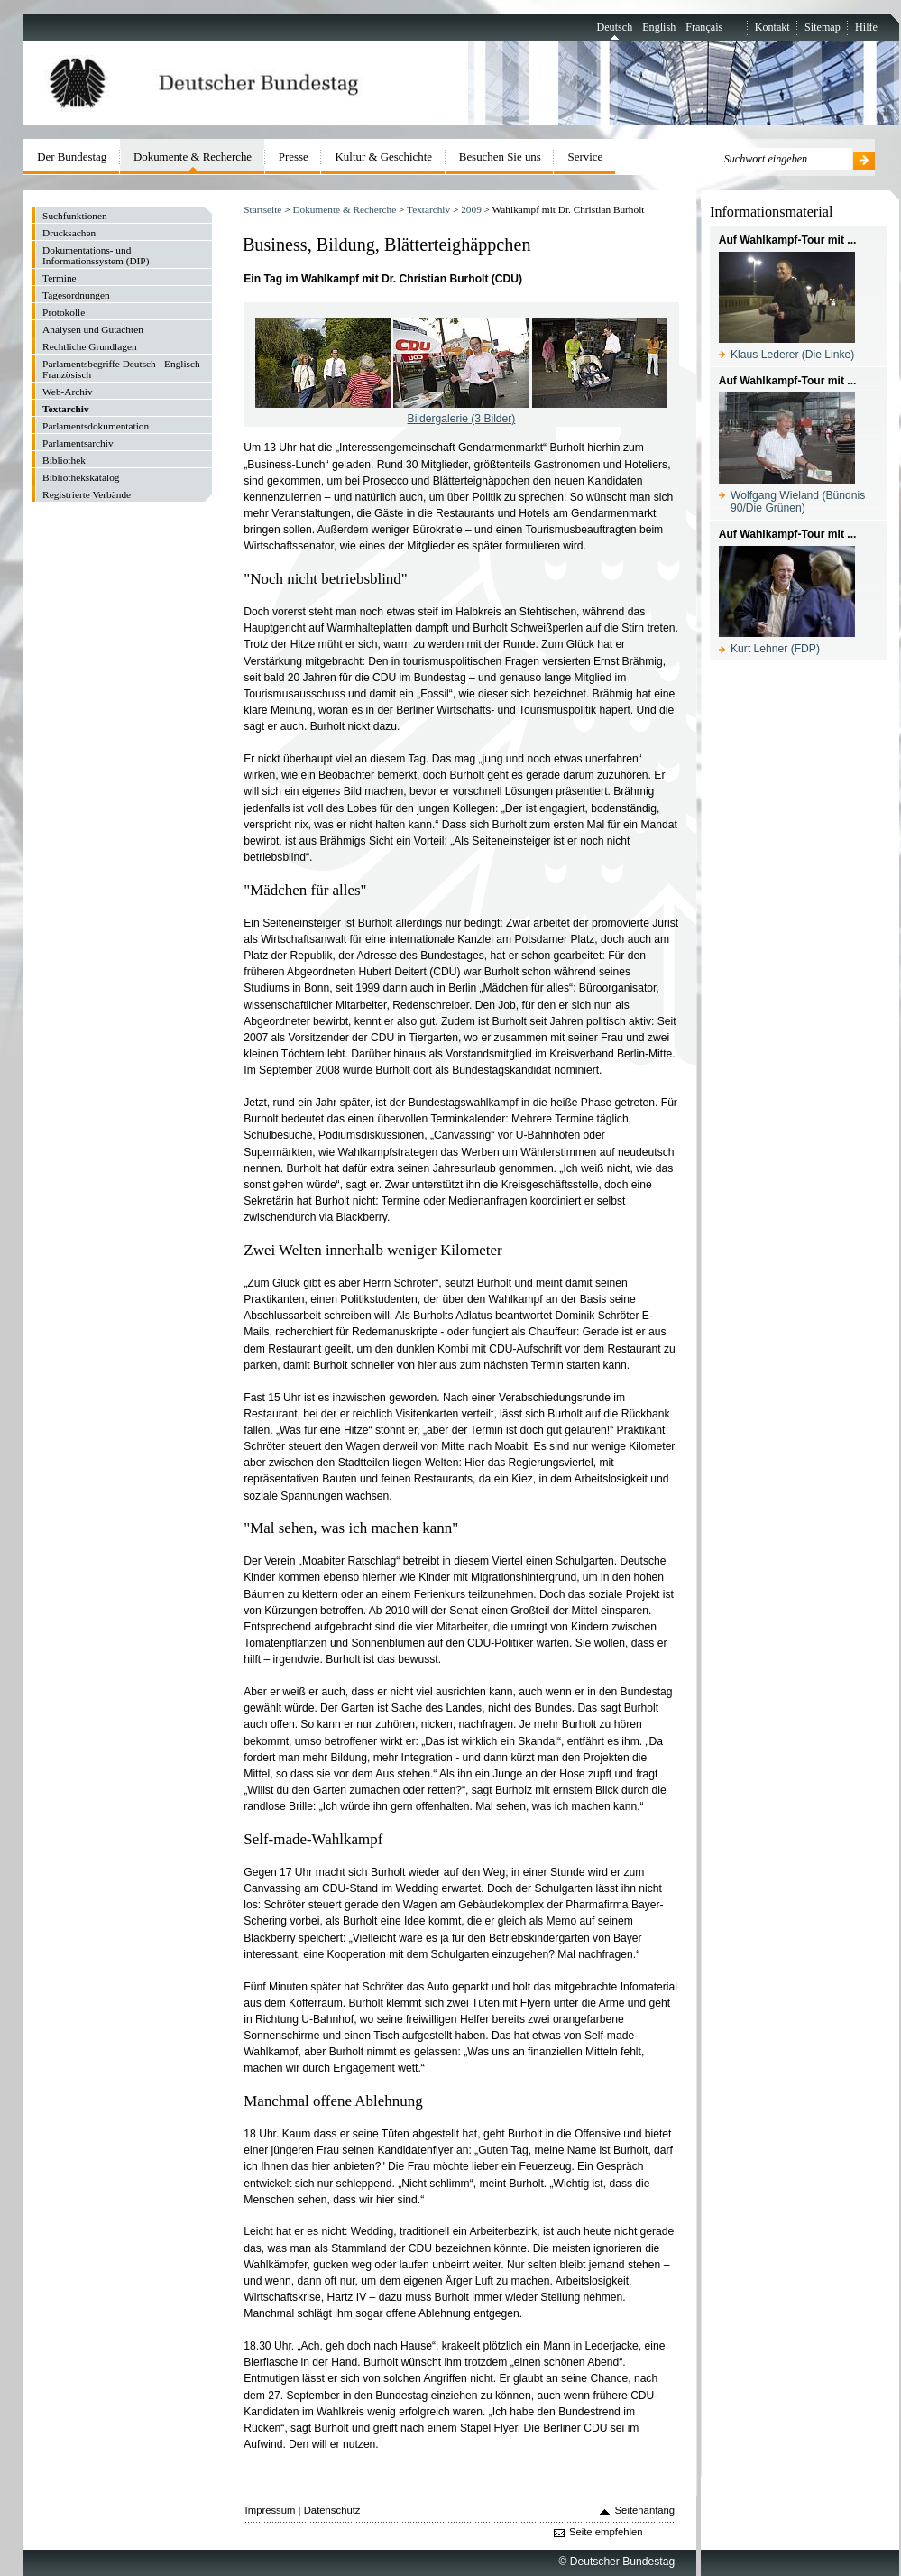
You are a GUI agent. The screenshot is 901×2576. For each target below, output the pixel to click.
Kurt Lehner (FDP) (775, 648)
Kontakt (772, 27)
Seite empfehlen (606, 2531)
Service (585, 156)
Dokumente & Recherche (344, 209)
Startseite (262, 209)
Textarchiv (428, 209)
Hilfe (866, 27)
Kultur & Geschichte (384, 156)
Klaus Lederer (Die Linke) (792, 354)
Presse (293, 156)
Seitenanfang (645, 2510)
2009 (471, 209)
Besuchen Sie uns (500, 156)
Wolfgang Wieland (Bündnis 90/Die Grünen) (798, 501)
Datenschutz (332, 2510)
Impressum (270, 2510)
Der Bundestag (71, 156)
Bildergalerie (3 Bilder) (462, 418)
